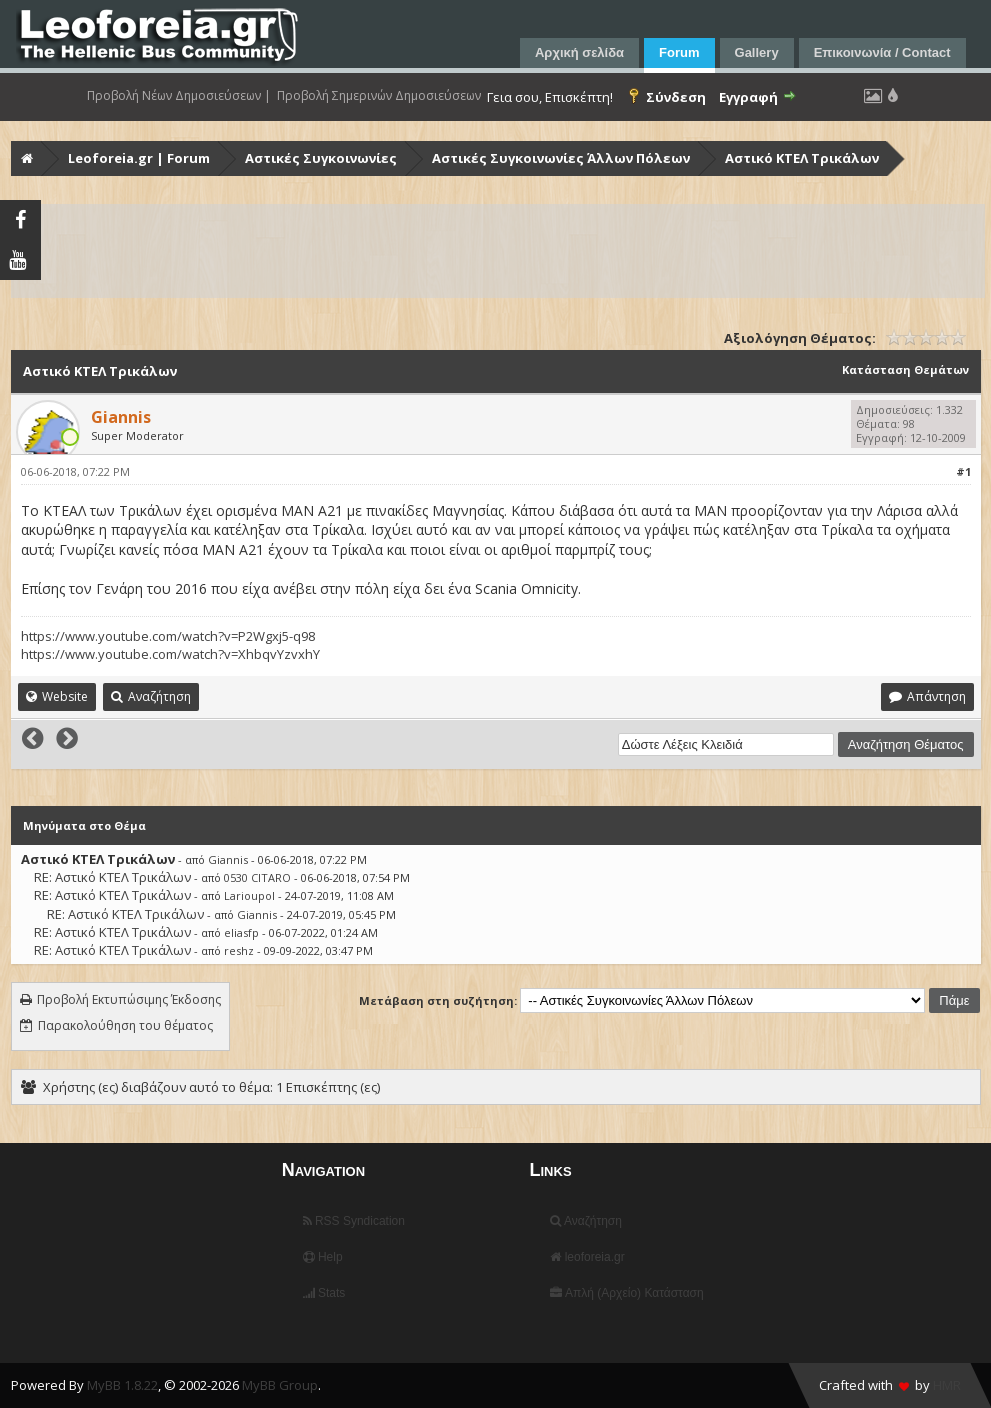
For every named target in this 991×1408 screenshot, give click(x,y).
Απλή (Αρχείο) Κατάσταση (626, 1293)
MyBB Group (280, 1385)
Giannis (228, 859)
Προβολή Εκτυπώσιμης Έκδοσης (129, 999)
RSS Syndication (354, 1221)
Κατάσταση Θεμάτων (905, 369)
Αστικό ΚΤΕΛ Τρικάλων (802, 158)
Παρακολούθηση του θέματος (125, 1025)
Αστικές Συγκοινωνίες (321, 158)
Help (323, 1257)
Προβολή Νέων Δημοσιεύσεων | (179, 96)
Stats (324, 1293)
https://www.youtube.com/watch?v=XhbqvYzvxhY (170, 654)
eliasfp (241, 932)
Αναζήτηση (586, 1221)
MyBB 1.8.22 (122, 1385)
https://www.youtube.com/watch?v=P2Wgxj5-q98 (168, 636)
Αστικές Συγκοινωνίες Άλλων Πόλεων (561, 158)
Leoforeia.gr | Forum (139, 158)
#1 (963, 471)
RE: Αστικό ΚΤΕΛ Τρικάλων (112, 877)
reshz (239, 950)
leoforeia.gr (587, 1257)
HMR (947, 1385)
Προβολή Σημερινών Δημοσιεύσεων (379, 96)
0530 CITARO (257, 877)
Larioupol (249, 895)
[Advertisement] (498, 251)
